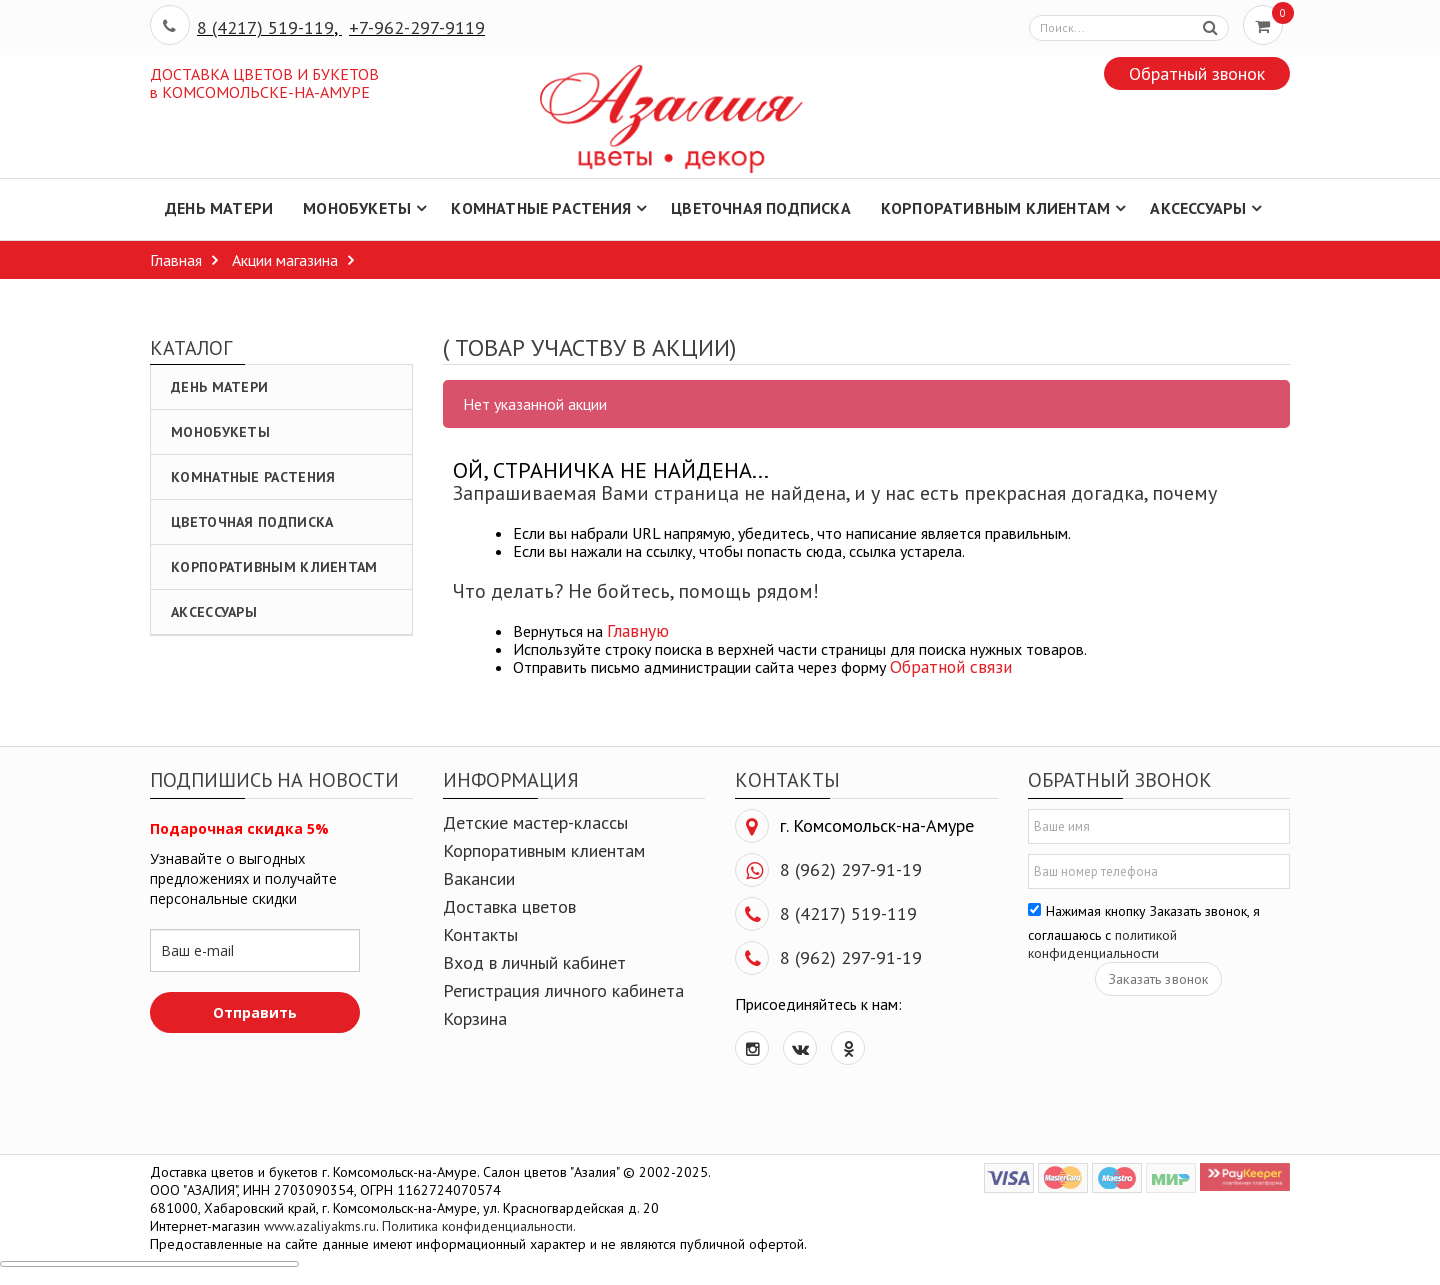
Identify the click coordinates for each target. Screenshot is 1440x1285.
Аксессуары (214, 612)
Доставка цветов (509, 906)
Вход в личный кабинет (534, 962)
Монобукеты (220, 432)
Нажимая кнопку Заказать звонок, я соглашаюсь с (1144, 932)
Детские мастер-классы (535, 822)
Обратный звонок (1197, 73)
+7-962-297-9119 (417, 27)
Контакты (480, 934)
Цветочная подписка (252, 522)
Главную (638, 630)
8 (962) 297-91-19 (851, 869)
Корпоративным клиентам (274, 567)
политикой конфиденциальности (1102, 944)
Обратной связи (951, 666)
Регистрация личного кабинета (563, 990)
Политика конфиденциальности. (479, 1226)
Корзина (475, 1018)
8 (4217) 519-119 (265, 27)
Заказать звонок (1158, 979)
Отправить (255, 1012)
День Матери (219, 387)
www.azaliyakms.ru (320, 1226)
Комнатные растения (253, 477)
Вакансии (479, 878)
